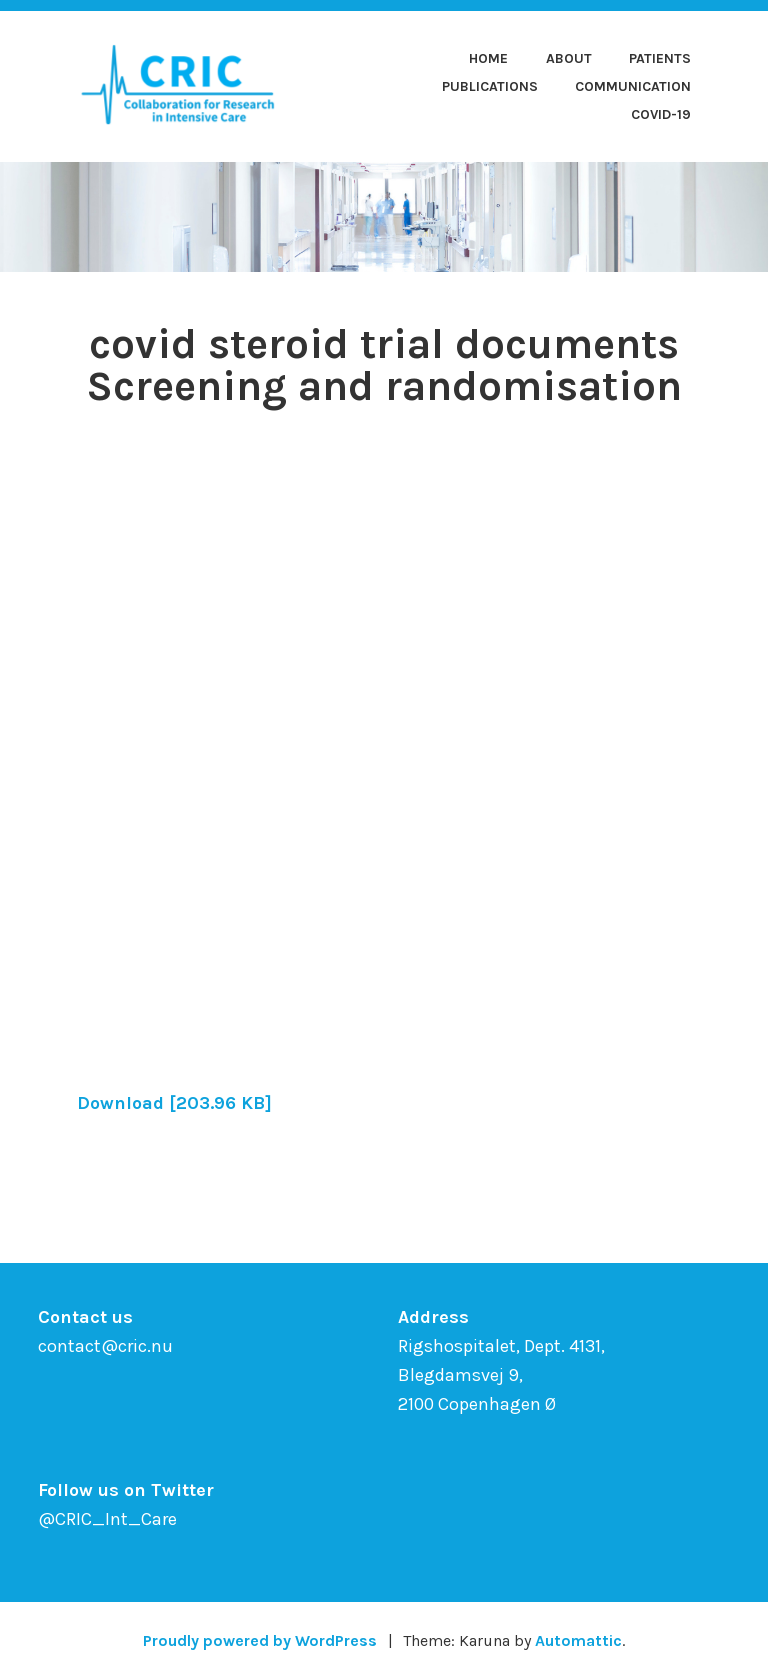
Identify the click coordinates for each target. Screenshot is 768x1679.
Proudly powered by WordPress (260, 1640)
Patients (660, 58)
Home (488, 58)
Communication (633, 86)
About (569, 58)
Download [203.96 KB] (174, 1103)
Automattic (578, 1640)
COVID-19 (661, 114)
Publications (490, 86)
